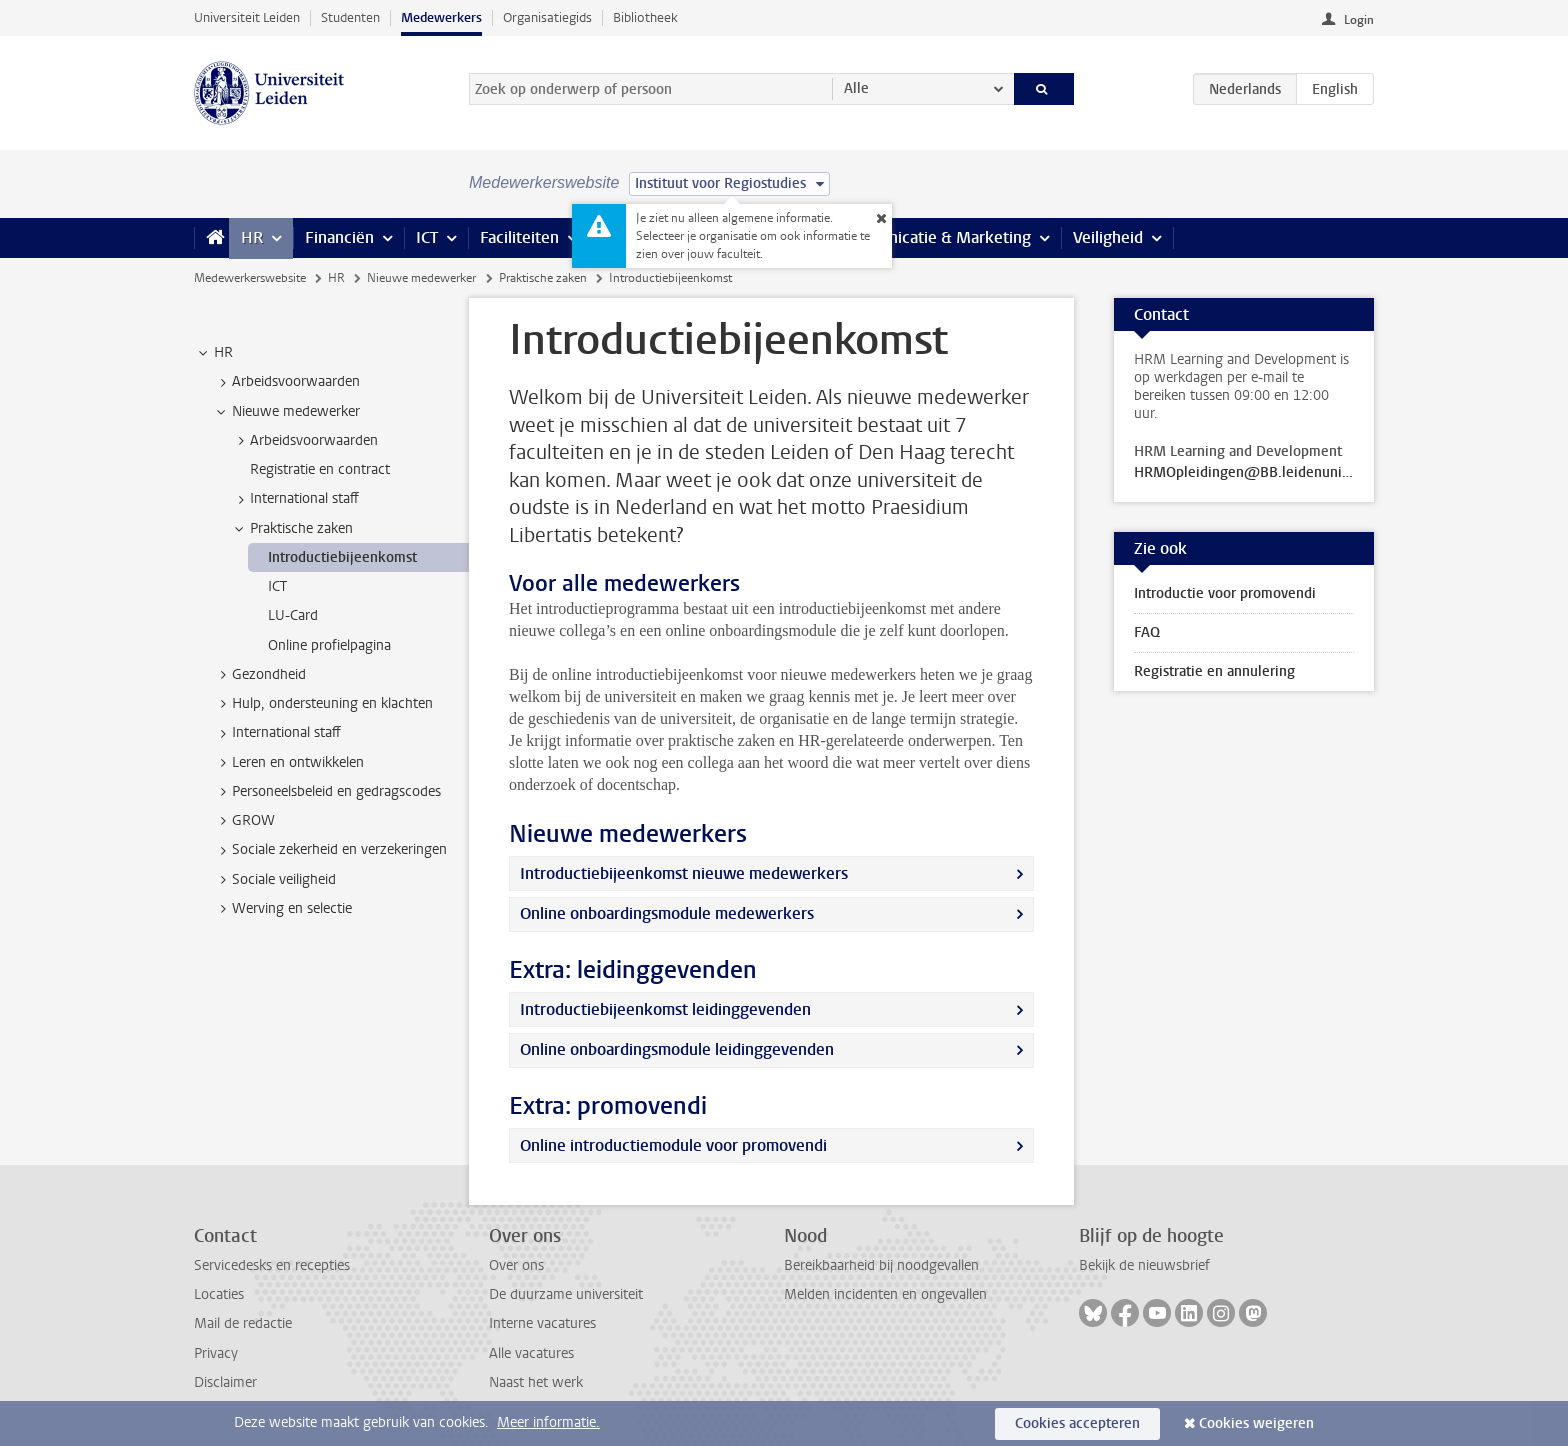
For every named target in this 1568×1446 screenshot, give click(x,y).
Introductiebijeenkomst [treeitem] (342, 557)
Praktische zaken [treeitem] (292, 529)
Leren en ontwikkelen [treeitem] (288, 763)
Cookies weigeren (1256, 1423)
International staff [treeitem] (295, 499)
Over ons (516, 1265)
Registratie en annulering (1214, 671)
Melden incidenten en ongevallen (885, 1294)
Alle (856, 88)
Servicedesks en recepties (272, 1265)
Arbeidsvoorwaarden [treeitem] (286, 382)
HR (252, 237)
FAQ (1147, 632)
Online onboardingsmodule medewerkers (667, 913)
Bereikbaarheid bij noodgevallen (881, 1265)
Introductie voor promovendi (1225, 593)
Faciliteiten (519, 237)
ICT (427, 237)
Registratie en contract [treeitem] (320, 469)
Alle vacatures (531, 1353)
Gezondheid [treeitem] (259, 675)
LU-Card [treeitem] (293, 615)
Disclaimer (225, 1382)
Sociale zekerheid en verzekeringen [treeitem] (330, 850)
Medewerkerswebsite (250, 278)
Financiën (339, 237)
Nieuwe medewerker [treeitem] (286, 412)
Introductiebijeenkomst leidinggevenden (665, 1009)
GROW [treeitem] (244, 821)
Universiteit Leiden (247, 17)
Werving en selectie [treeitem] (282, 909)
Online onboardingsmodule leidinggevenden (677, 1049)
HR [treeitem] (214, 353)
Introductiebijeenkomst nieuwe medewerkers (684, 873)
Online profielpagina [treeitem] (329, 645)
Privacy (216, 1353)
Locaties (219, 1294)
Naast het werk (536, 1382)
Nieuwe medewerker (421, 278)
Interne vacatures (542, 1323)
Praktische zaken (543, 278)
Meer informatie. (548, 1422)
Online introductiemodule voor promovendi (673, 1145)
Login (1359, 20)
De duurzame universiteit (566, 1294)
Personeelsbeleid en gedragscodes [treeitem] (327, 792)
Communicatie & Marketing (933, 237)
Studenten (350, 17)
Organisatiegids (547, 17)
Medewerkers (441, 17)
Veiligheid (1108, 237)
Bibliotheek (645, 17)
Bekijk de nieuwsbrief (1144, 1265)
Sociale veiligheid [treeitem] (274, 880)
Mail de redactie (243, 1323)
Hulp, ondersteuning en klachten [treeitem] (323, 704)
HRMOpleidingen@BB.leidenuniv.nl (1244, 473)
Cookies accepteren (1077, 1423)
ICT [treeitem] (277, 586)
